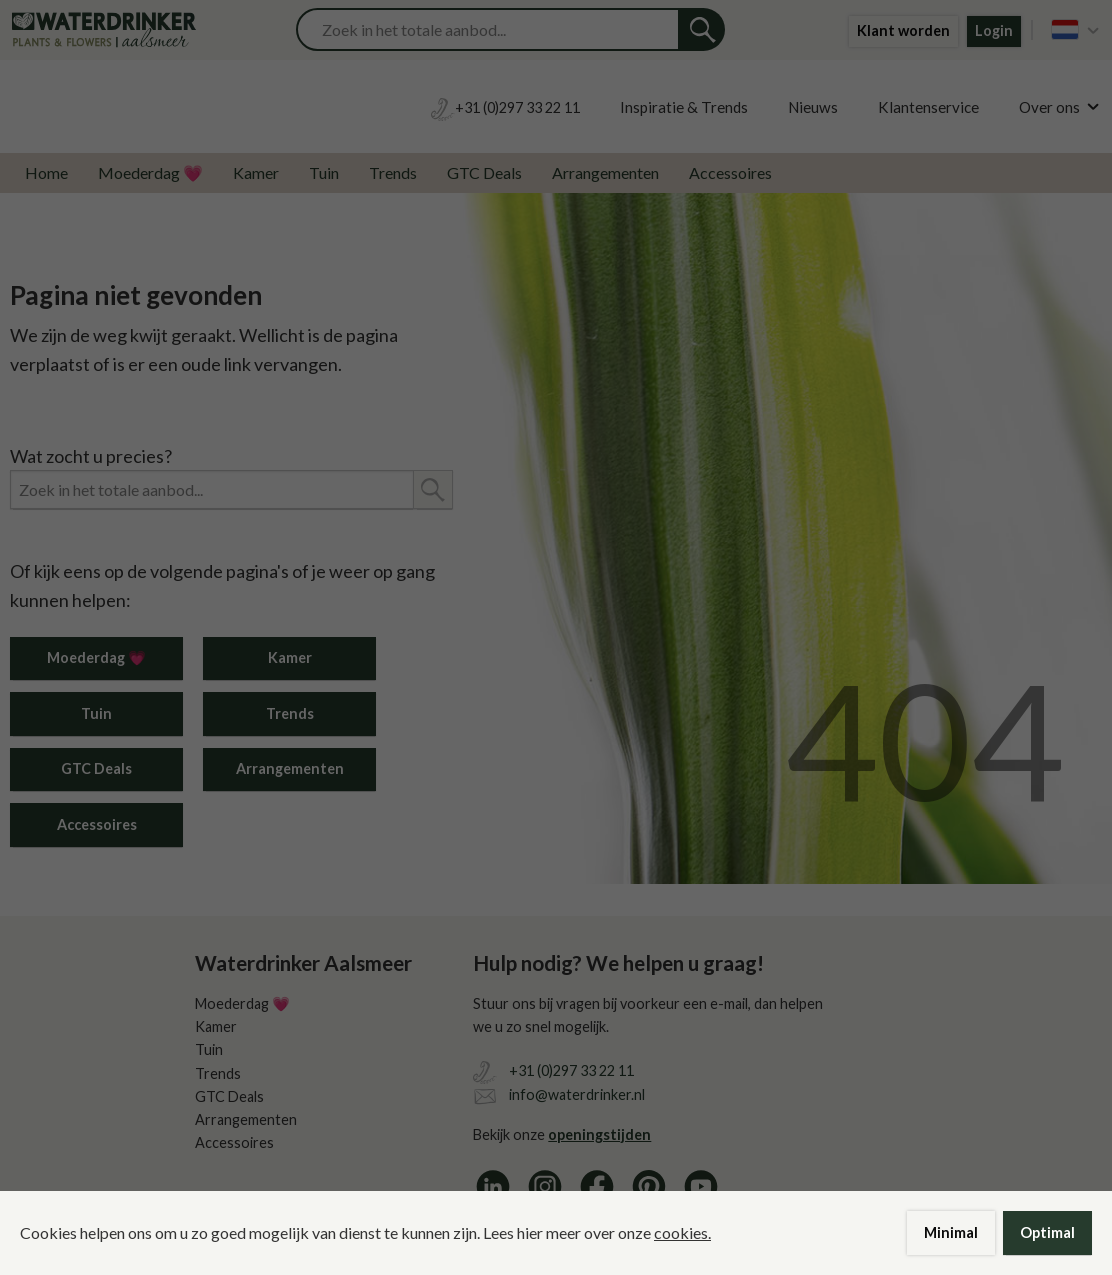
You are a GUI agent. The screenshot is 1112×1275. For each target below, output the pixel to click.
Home (46, 172)
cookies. (682, 1232)
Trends (393, 172)
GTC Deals (484, 172)
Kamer (256, 172)
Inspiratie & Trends (684, 107)
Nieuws (813, 107)
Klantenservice (928, 107)
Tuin (324, 172)
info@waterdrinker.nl (577, 1094)
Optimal (1047, 1232)
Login (994, 30)
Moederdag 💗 (150, 172)
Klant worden (903, 30)
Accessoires (730, 172)
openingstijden (599, 1134)
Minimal (951, 1232)
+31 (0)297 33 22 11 (571, 1070)
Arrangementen (605, 172)
